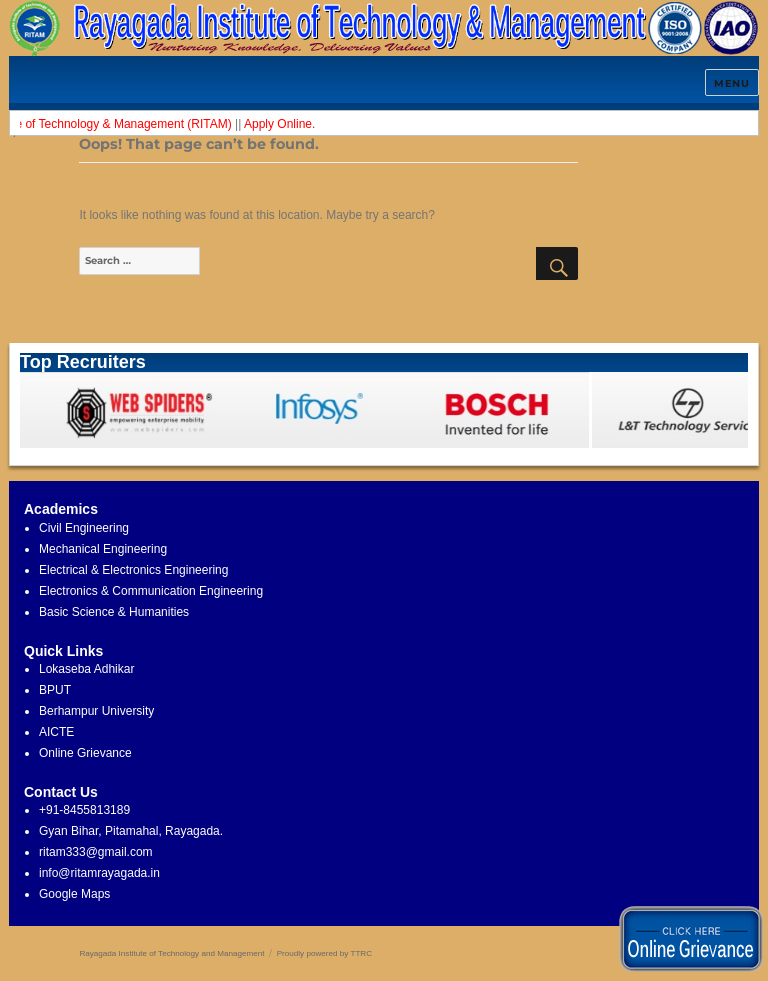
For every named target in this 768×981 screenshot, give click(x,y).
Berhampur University (96, 711)
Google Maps (74, 894)
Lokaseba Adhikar (86, 669)
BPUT (55, 690)
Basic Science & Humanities (114, 612)
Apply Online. (283, 124)
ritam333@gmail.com (96, 852)
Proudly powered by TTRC (324, 953)
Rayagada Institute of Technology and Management (171, 953)
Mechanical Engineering (103, 549)
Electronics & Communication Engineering (151, 591)
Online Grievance (85, 753)
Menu (731, 83)
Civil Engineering (84, 528)
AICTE (56, 732)
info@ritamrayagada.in (99, 873)
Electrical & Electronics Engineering (133, 570)
